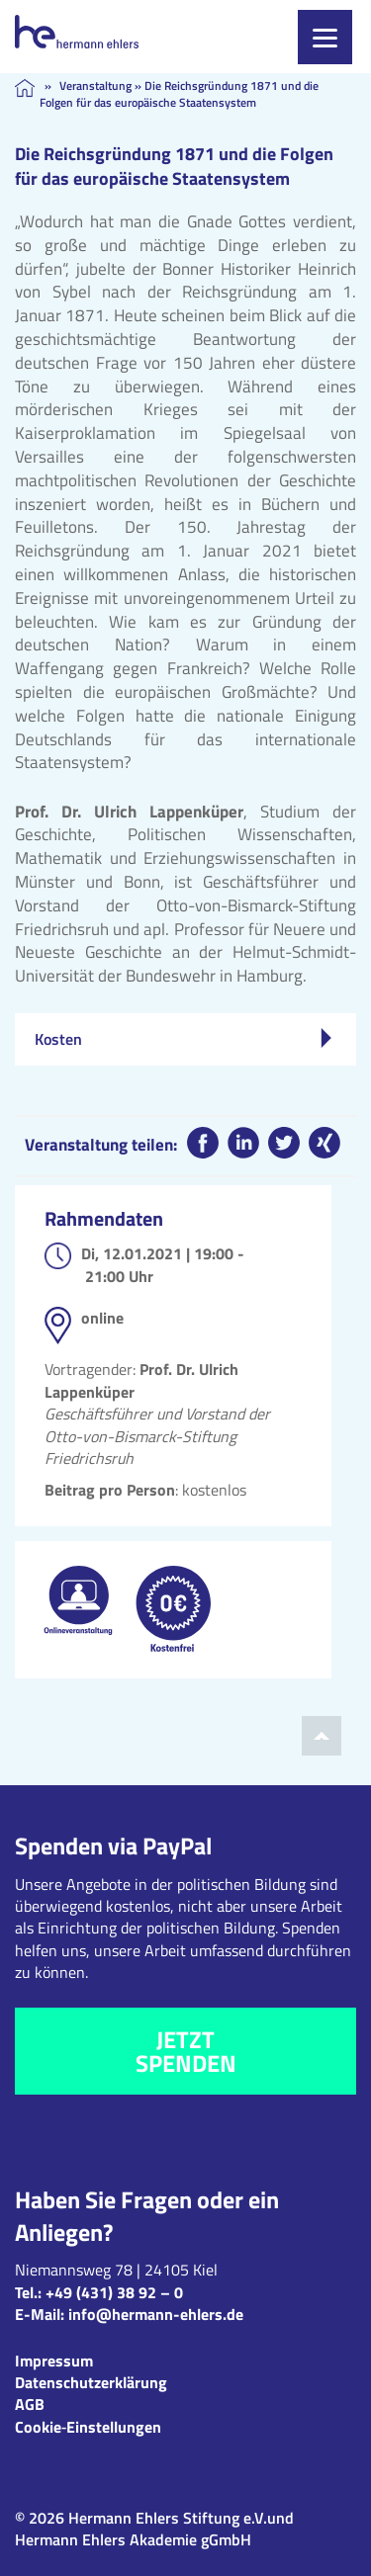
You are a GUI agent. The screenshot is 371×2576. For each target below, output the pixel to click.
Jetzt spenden (186, 2051)
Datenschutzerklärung (91, 2382)
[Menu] (325, 37)
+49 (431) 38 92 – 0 (114, 2292)
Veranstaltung (95, 85)
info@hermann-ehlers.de (155, 2314)
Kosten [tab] (183, 1039)
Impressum (54, 2360)
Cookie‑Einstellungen (88, 2427)
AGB (30, 2404)
